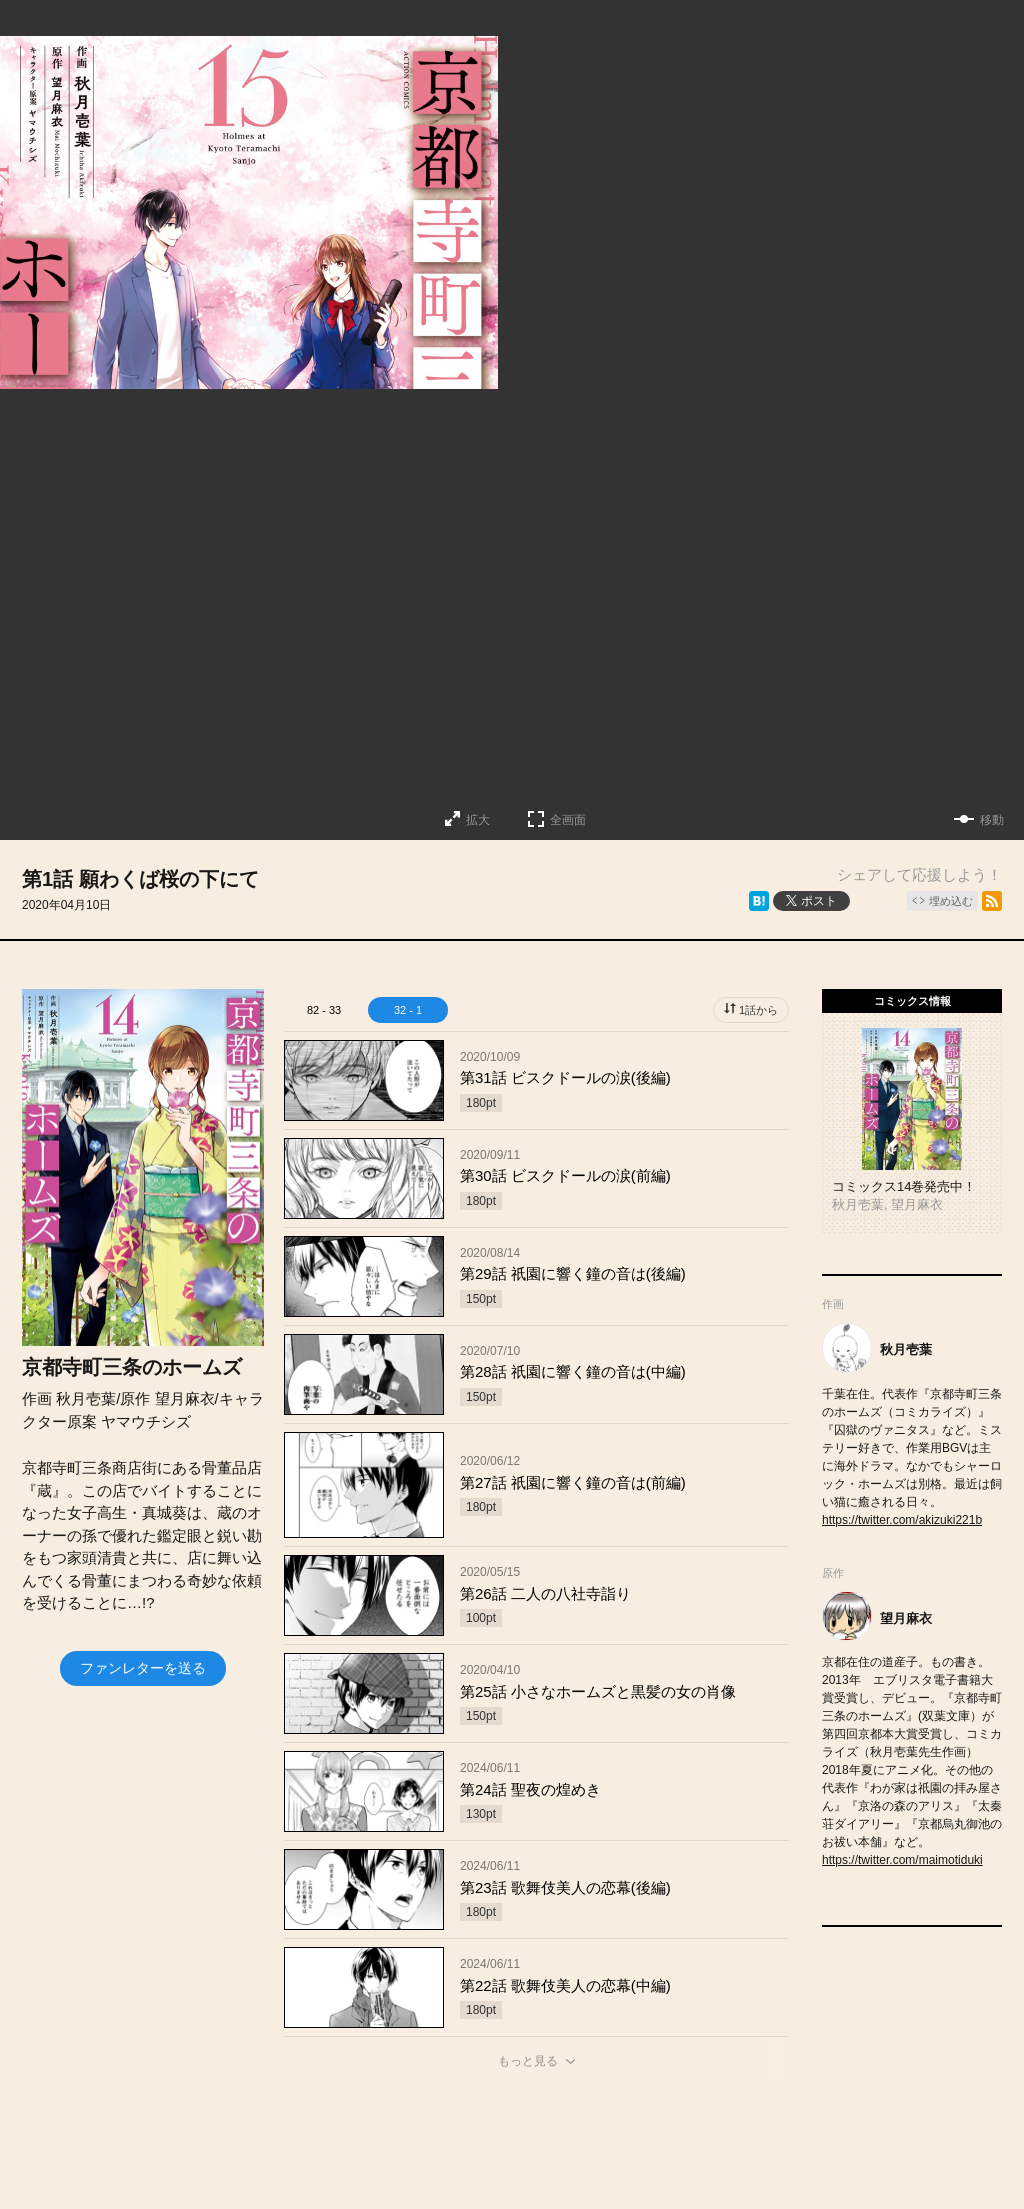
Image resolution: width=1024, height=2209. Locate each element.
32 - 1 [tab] (408, 1010)
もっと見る (528, 2061)
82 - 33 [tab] (324, 1010)
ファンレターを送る (143, 1668)
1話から (758, 1010)
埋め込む (951, 901)
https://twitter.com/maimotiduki (902, 1860)
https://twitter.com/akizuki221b (902, 1520)
